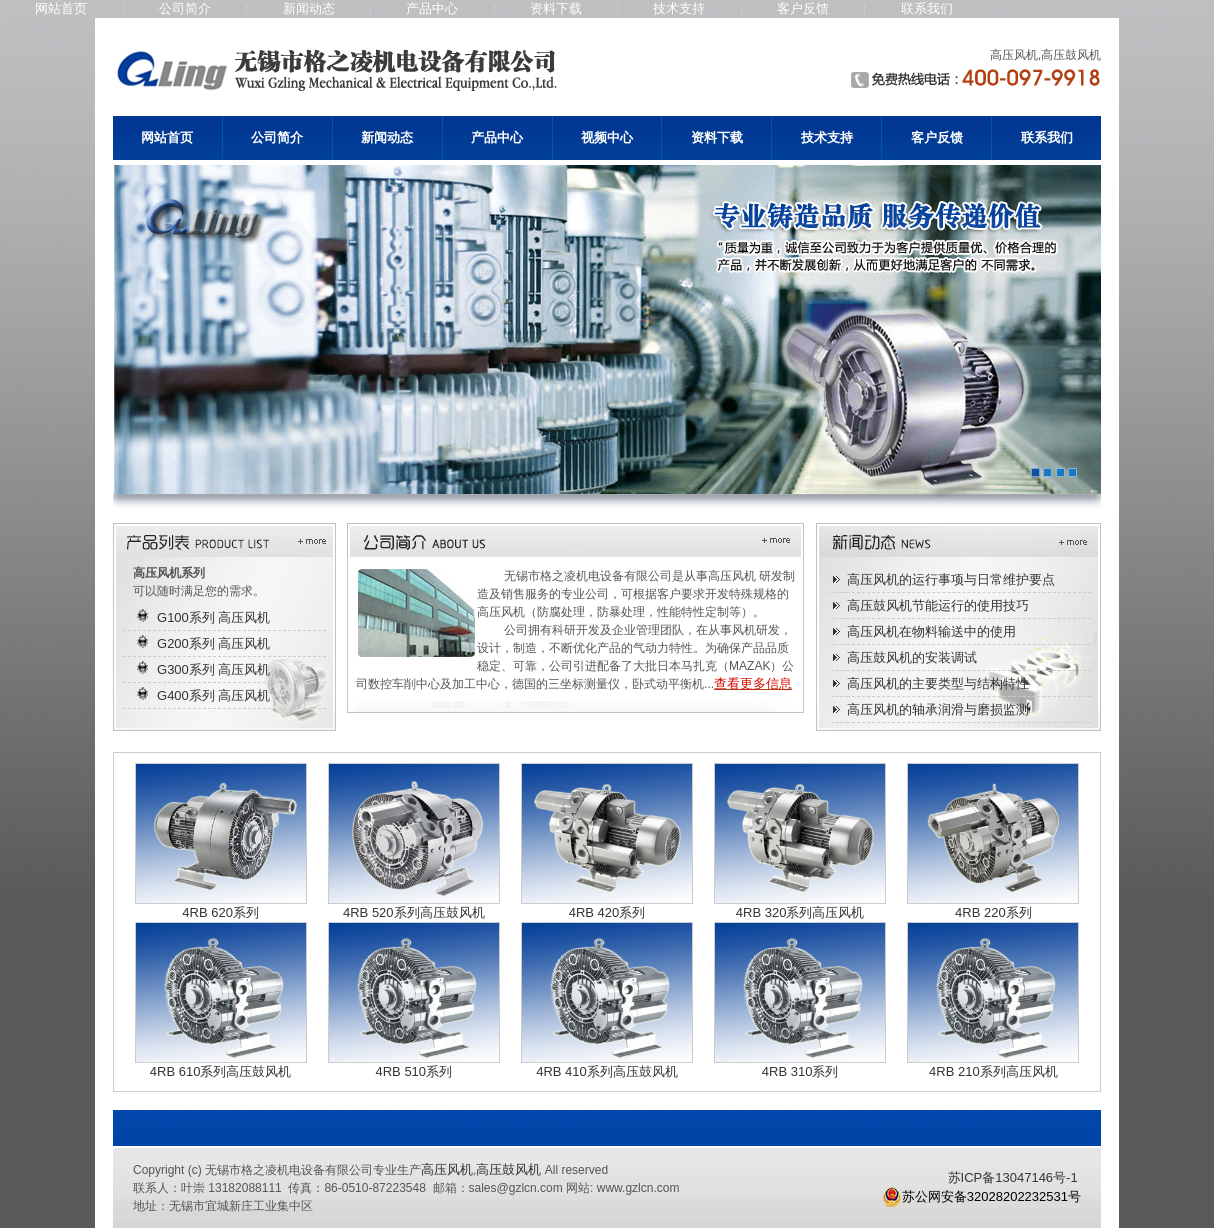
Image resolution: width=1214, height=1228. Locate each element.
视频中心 (607, 137)
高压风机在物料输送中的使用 (931, 631)
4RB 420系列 (607, 912)
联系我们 (927, 8)
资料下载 (556, 8)
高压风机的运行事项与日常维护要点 (951, 579)
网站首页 (61, 8)
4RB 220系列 (993, 912)
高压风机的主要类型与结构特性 (938, 683)
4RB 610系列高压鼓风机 (221, 1071)
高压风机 (447, 1169)
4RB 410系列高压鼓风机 (607, 1071)
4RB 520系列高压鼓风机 (414, 912)
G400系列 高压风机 (213, 695)
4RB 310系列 (800, 1071)
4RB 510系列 (413, 1071)
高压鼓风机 (508, 1169)
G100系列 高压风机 (213, 617)
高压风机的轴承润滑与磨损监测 (938, 709)
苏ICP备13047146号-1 (1013, 1177)
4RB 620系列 (220, 912)
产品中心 (432, 8)
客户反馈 (803, 8)
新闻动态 (309, 8)
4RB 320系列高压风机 (800, 912)
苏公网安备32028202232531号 (981, 1197)
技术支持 (679, 8)
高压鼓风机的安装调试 (912, 657)
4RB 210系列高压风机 (993, 1071)
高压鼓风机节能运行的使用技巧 (938, 605)
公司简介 (185, 8)
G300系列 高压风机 (213, 669)
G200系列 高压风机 (213, 643)
